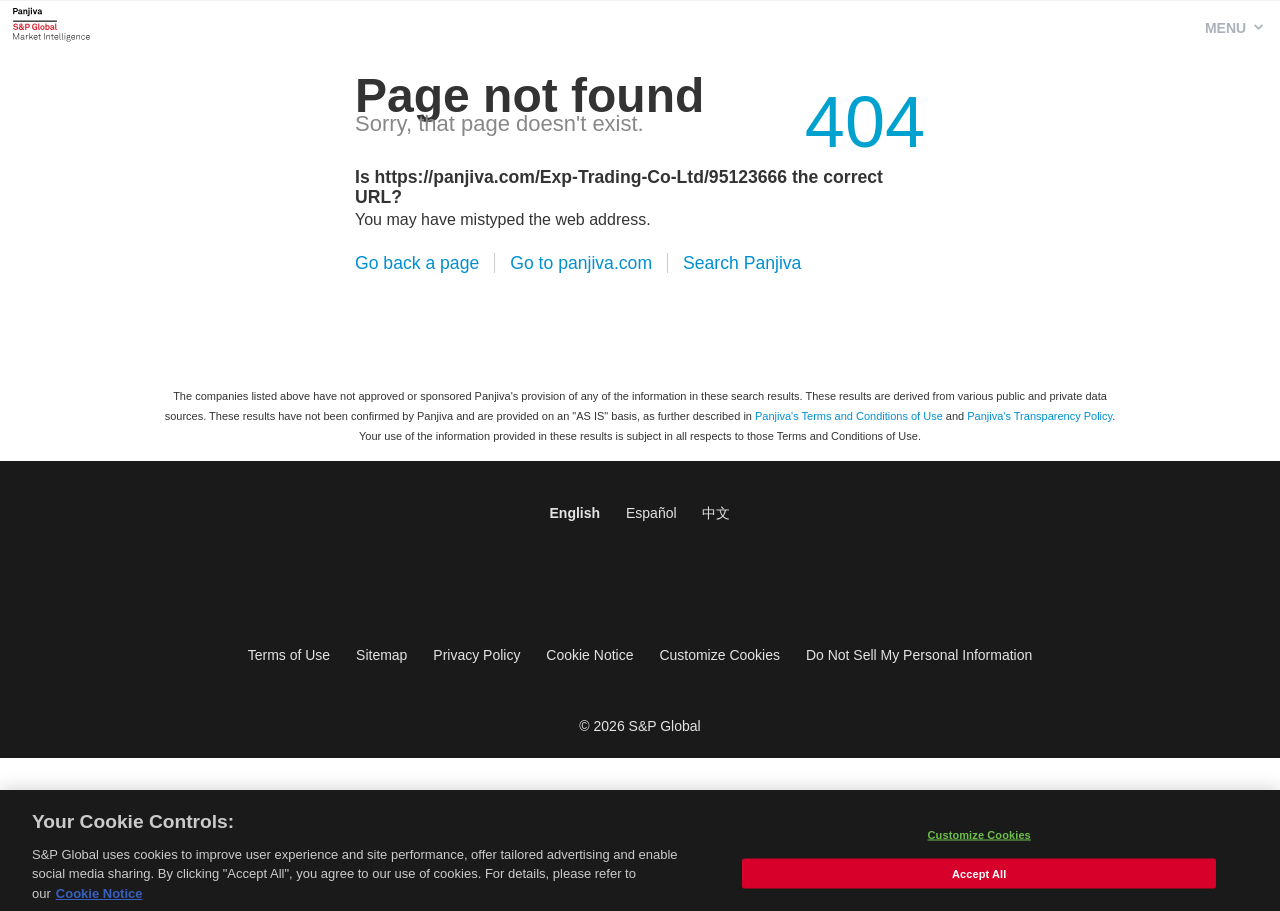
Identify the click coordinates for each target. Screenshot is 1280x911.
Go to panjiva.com (581, 263)
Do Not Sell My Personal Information (919, 655)
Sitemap (381, 655)
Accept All (979, 879)
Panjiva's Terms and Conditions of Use (849, 416)
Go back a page (417, 263)
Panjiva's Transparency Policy (1039, 416)
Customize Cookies (719, 655)
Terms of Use (289, 655)
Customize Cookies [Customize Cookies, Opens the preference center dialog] (979, 840)
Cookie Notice (589, 655)
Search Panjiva (742, 263)
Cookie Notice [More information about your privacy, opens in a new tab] (99, 899)
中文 (716, 513)
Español (651, 513)
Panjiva (51, 24)
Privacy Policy (476, 655)
